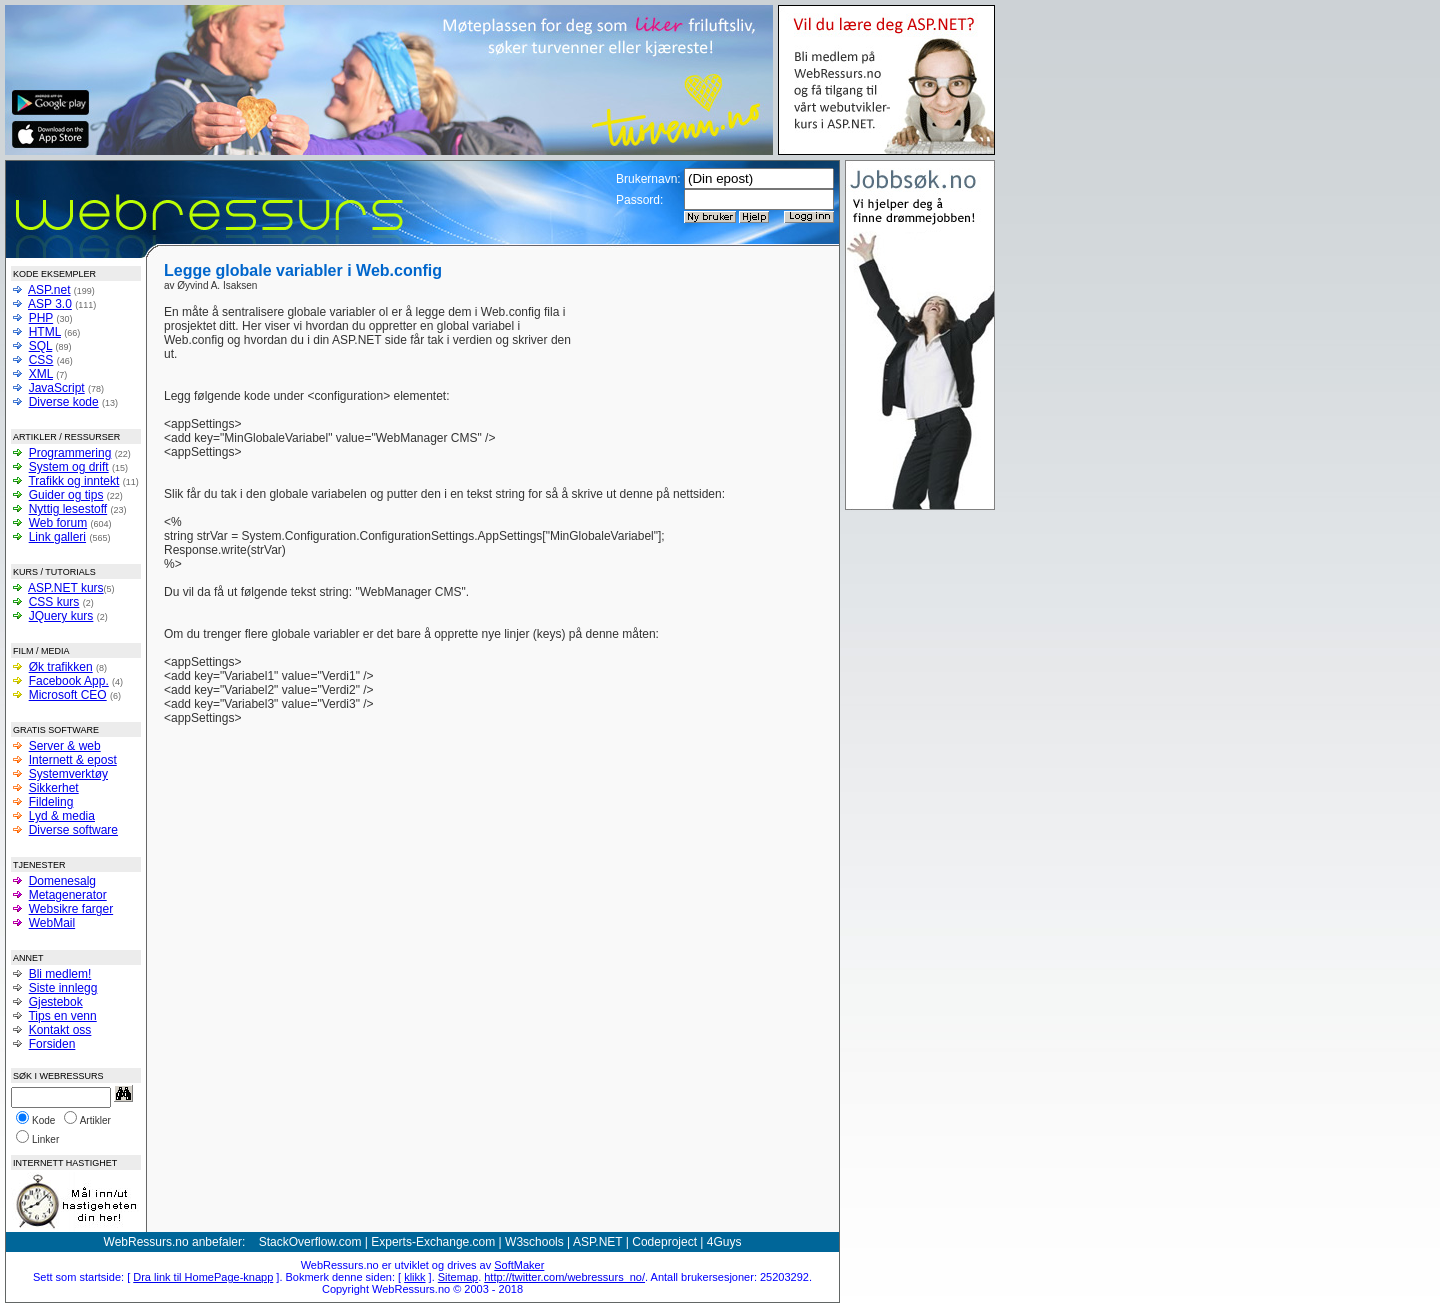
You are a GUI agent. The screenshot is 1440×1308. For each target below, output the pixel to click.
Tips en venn (62, 1016)
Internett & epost (73, 760)
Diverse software (73, 830)
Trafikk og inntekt (73, 481)
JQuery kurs (61, 616)
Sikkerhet (54, 788)
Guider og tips (66, 495)
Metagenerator (68, 895)
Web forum (58, 523)
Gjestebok (56, 1002)
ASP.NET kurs (66, 588)
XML (41, 374)
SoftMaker (519, 1265)
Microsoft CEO (68, 695)
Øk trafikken (61, 667)
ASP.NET (598, 1242)
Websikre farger (71, 909)
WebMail (52, 923)
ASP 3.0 (50, 304)
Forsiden (52, 1044)
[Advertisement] (702, 335)
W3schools (534, 1242)
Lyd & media (62, 816)
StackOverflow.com (310, 1242)
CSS (41, 360)
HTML (45, 332)
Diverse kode (64, 402)
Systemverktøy (68, 774)
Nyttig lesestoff (68, 509)
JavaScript (57, 388)
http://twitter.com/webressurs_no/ (564, 1277)
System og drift (69, 467)
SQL (41, 346)
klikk (414, 1277)
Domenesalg (62, 881)
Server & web (65, 746)
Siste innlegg (63, 988)
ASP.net (49, 290)
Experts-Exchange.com (433, 1242)
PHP (41, 318)
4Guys (724, 1242)
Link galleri (57, 537)
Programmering (70, 453)
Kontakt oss (60, 1030)
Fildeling (51, 802)
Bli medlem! (60, 974)
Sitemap (458, 1277)
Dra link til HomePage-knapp (203, 1277)
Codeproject (664, 1242)
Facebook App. (69, 681)
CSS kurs (54, 602)
